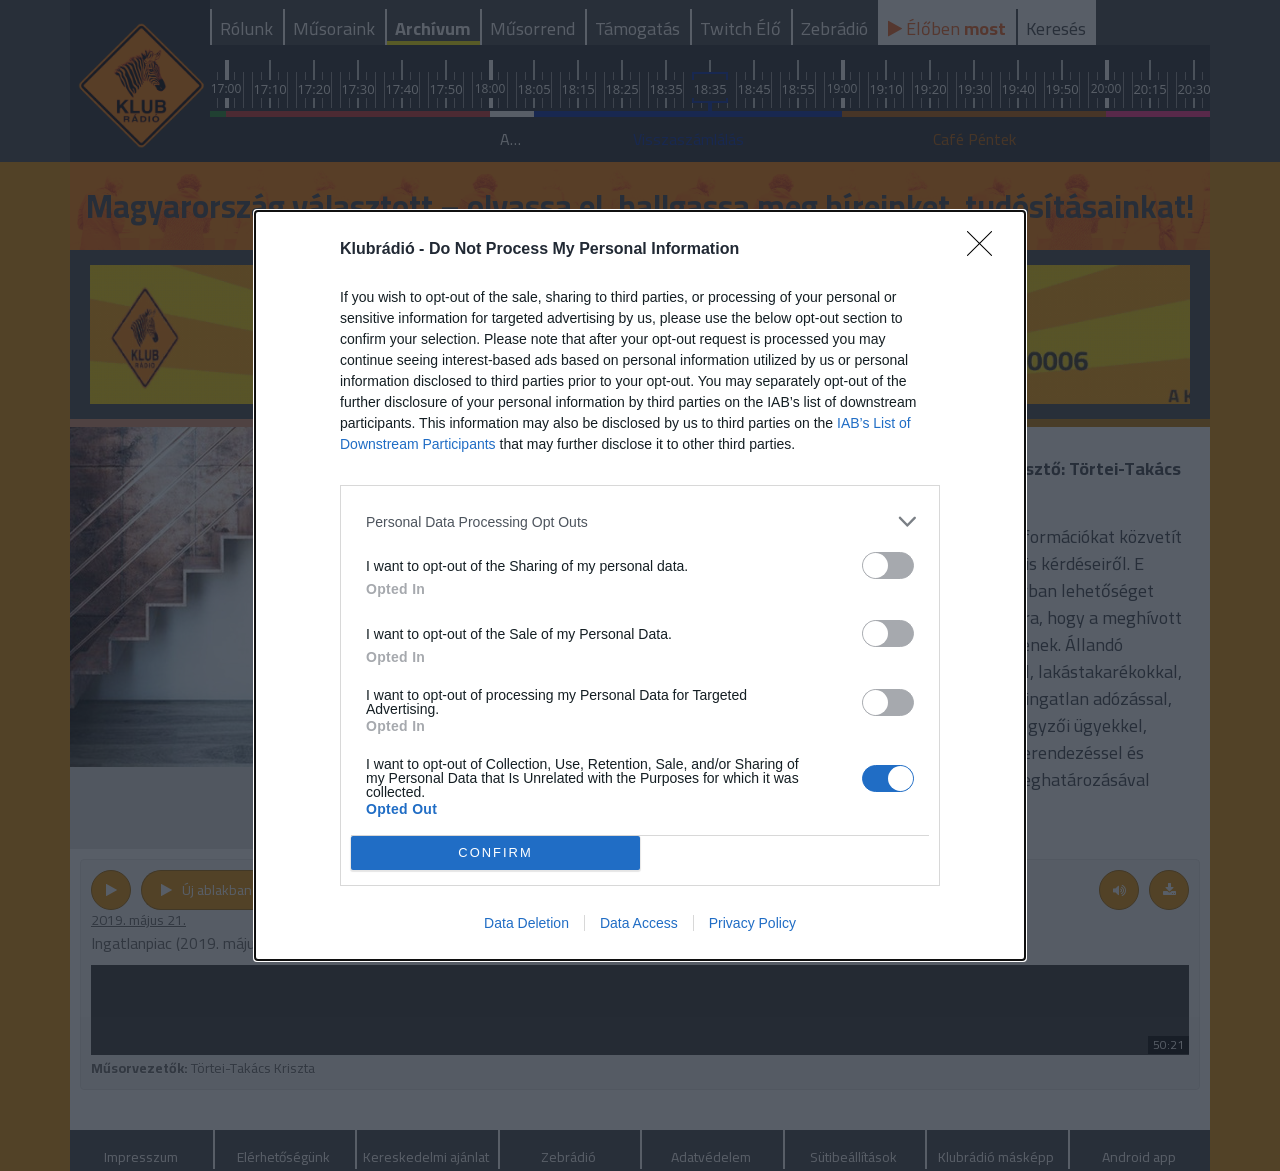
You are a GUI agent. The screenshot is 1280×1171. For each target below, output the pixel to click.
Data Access (639, 923)
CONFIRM (495, 852)
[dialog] (640, 585)
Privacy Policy (752, 923)
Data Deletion (526, 923)
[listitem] (640, 521)
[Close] (986, 250)
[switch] (888, 565)
